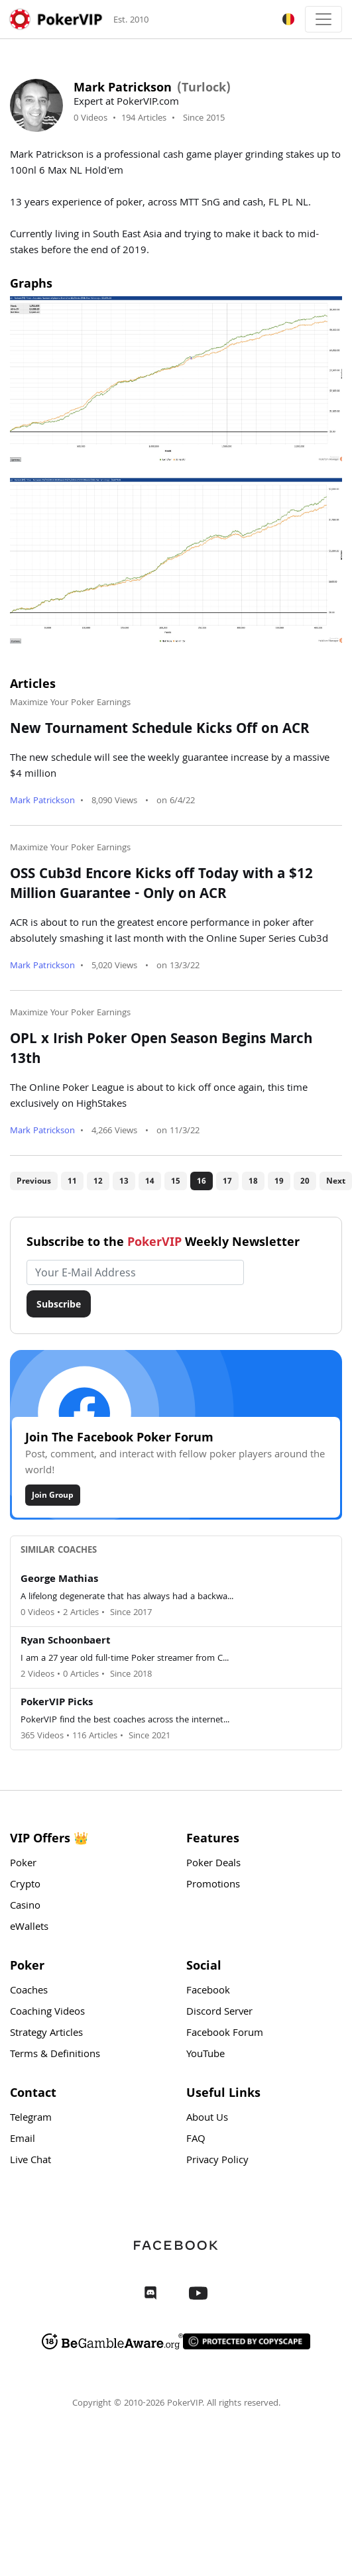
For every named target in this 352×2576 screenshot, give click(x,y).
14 (149, 1180)
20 (305, 1180)
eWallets (29, 1928)
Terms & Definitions (55, 2055)
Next (335, 1180)
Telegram (31, 2119)
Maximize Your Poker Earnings (70, 703)
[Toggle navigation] (323, 19)
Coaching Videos (47, 2013)
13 (124, 1180)
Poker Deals (213, 1864)
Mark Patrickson (42, 801)
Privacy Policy (217, 2161)
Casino (25, 1907)
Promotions (213, 1885)
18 (253, 1180)
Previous (34, 1180)
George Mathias (59, 1580)
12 (98, 1180)
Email (22, 2140)
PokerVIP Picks (57, 1703)
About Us (207, 2119)
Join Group (53, 1494)
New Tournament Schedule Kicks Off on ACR (160, 730)
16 (201, 1180)
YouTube (205, 2055)
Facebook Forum (224, 2034)
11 (72, 1180)
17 (227, 1180)
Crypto (25, 1885)
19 (279, 1180)
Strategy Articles (46, 2034)
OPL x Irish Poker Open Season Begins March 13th (161, 1050)
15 (175, 1180)
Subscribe (58, 1304)
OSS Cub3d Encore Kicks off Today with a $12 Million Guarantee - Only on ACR (161, 885)
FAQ (195, 2140)
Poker (23, 1864)
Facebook (208, 1991)
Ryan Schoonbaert (65, 1641)
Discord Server (219, 2013)
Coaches (29, 1991)
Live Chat (30, 2161)
